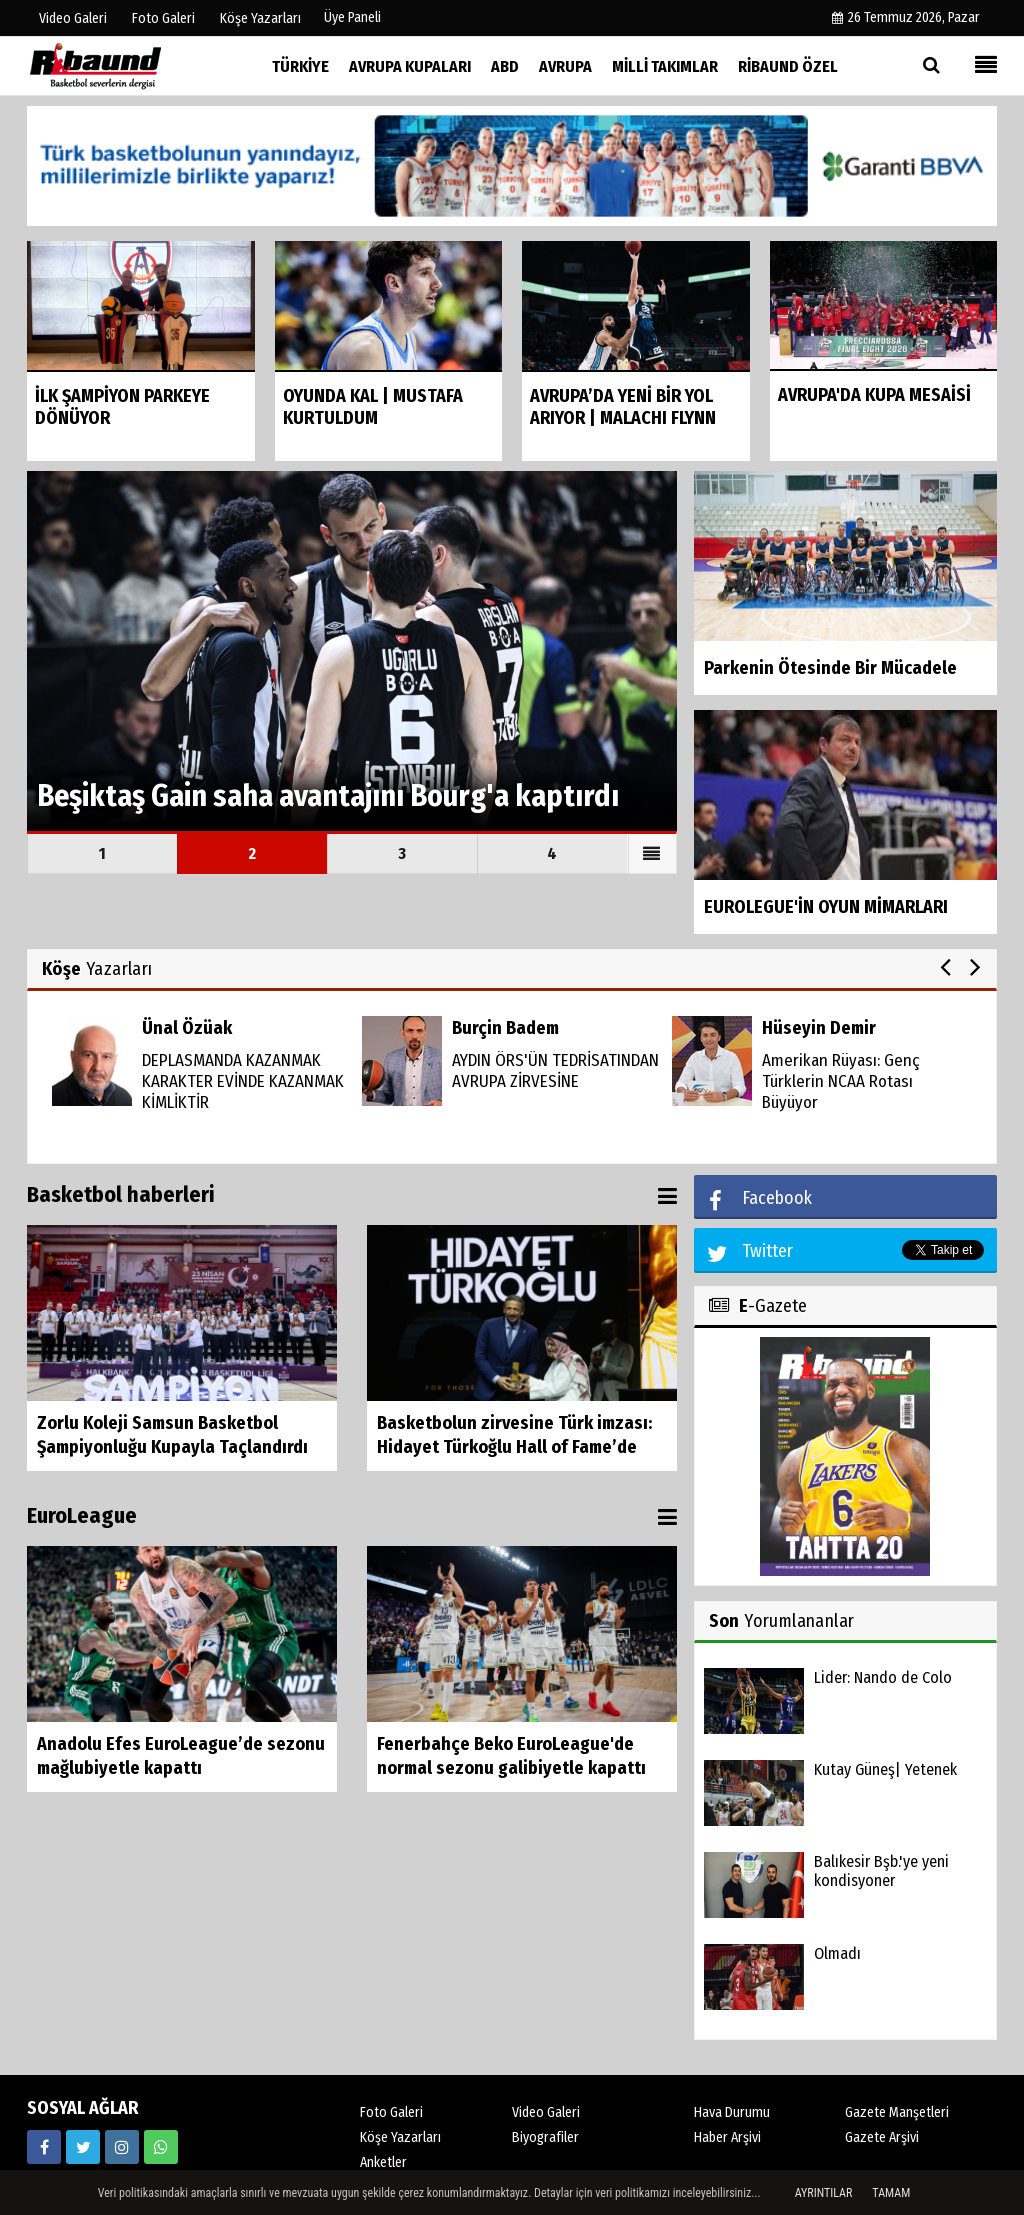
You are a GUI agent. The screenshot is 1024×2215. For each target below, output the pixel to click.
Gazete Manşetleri (897, 2112)
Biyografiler (545, 2137)
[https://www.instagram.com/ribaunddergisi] (122, 2147)
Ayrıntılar (824, 2193)
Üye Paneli (352, 17)
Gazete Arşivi (882, 2137)
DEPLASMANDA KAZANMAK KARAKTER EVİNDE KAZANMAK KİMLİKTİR (243, 1081)
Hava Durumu (732, 2112)
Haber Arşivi (727, 2137)
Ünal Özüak (187, 1028)
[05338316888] (161, 2147)
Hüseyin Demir (819, 1028)
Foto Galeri (391, 2112)
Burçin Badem (505, 1028)
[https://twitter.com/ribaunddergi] (83, 2147)
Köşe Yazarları (400, 2137)
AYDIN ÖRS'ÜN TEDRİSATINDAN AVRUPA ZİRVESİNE (555, 1071)
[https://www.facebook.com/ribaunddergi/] (44, 2147)
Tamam (891, 2193)
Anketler (383, 2162)
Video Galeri (546, 2112)
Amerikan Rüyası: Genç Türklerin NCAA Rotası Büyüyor (841, 1081)
